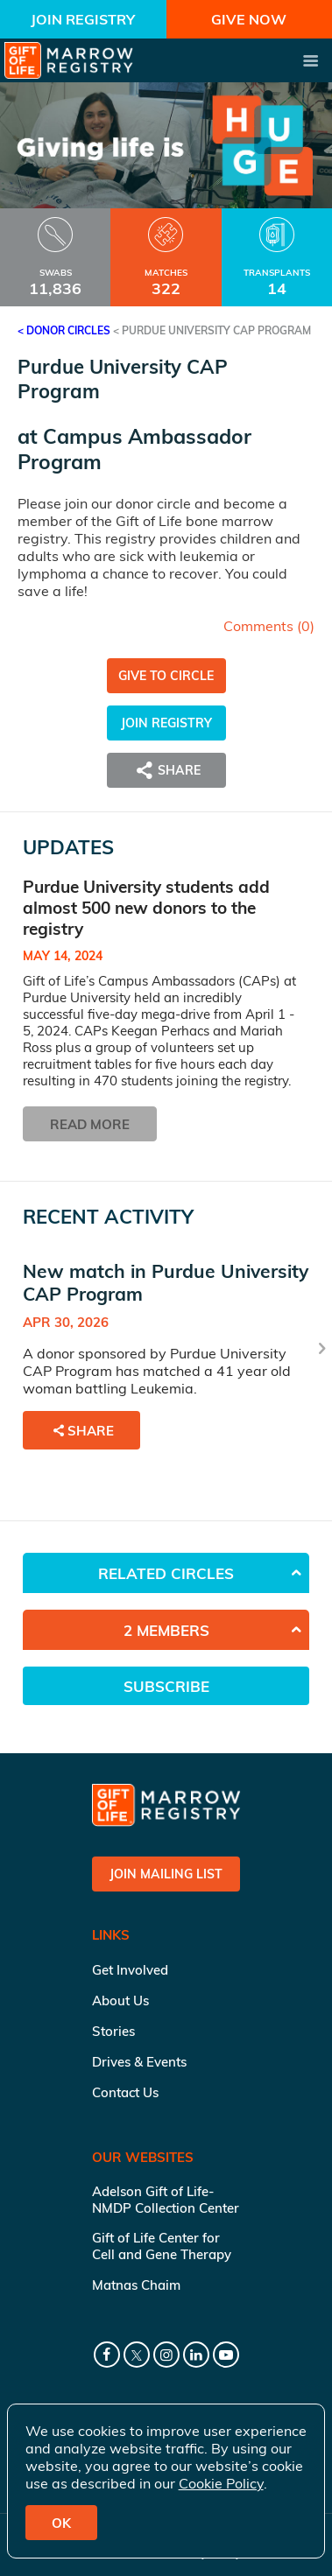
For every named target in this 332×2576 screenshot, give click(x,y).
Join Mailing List (166, 1874)
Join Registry (83, 19)
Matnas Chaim (136, 2285)
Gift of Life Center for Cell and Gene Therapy (161, 2246)
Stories (113, 2031)
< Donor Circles (64, 330)
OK (61, 2523)
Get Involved (130, 1970)
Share (166, 770)
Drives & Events (139, 2061)
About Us (120, 2000)
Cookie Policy (221, 2483)
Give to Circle (166, 676)
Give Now (248, 19)
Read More (90, 1124)
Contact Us (125, 2092)
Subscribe (166, 1686)
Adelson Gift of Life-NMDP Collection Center (165, 2199)
